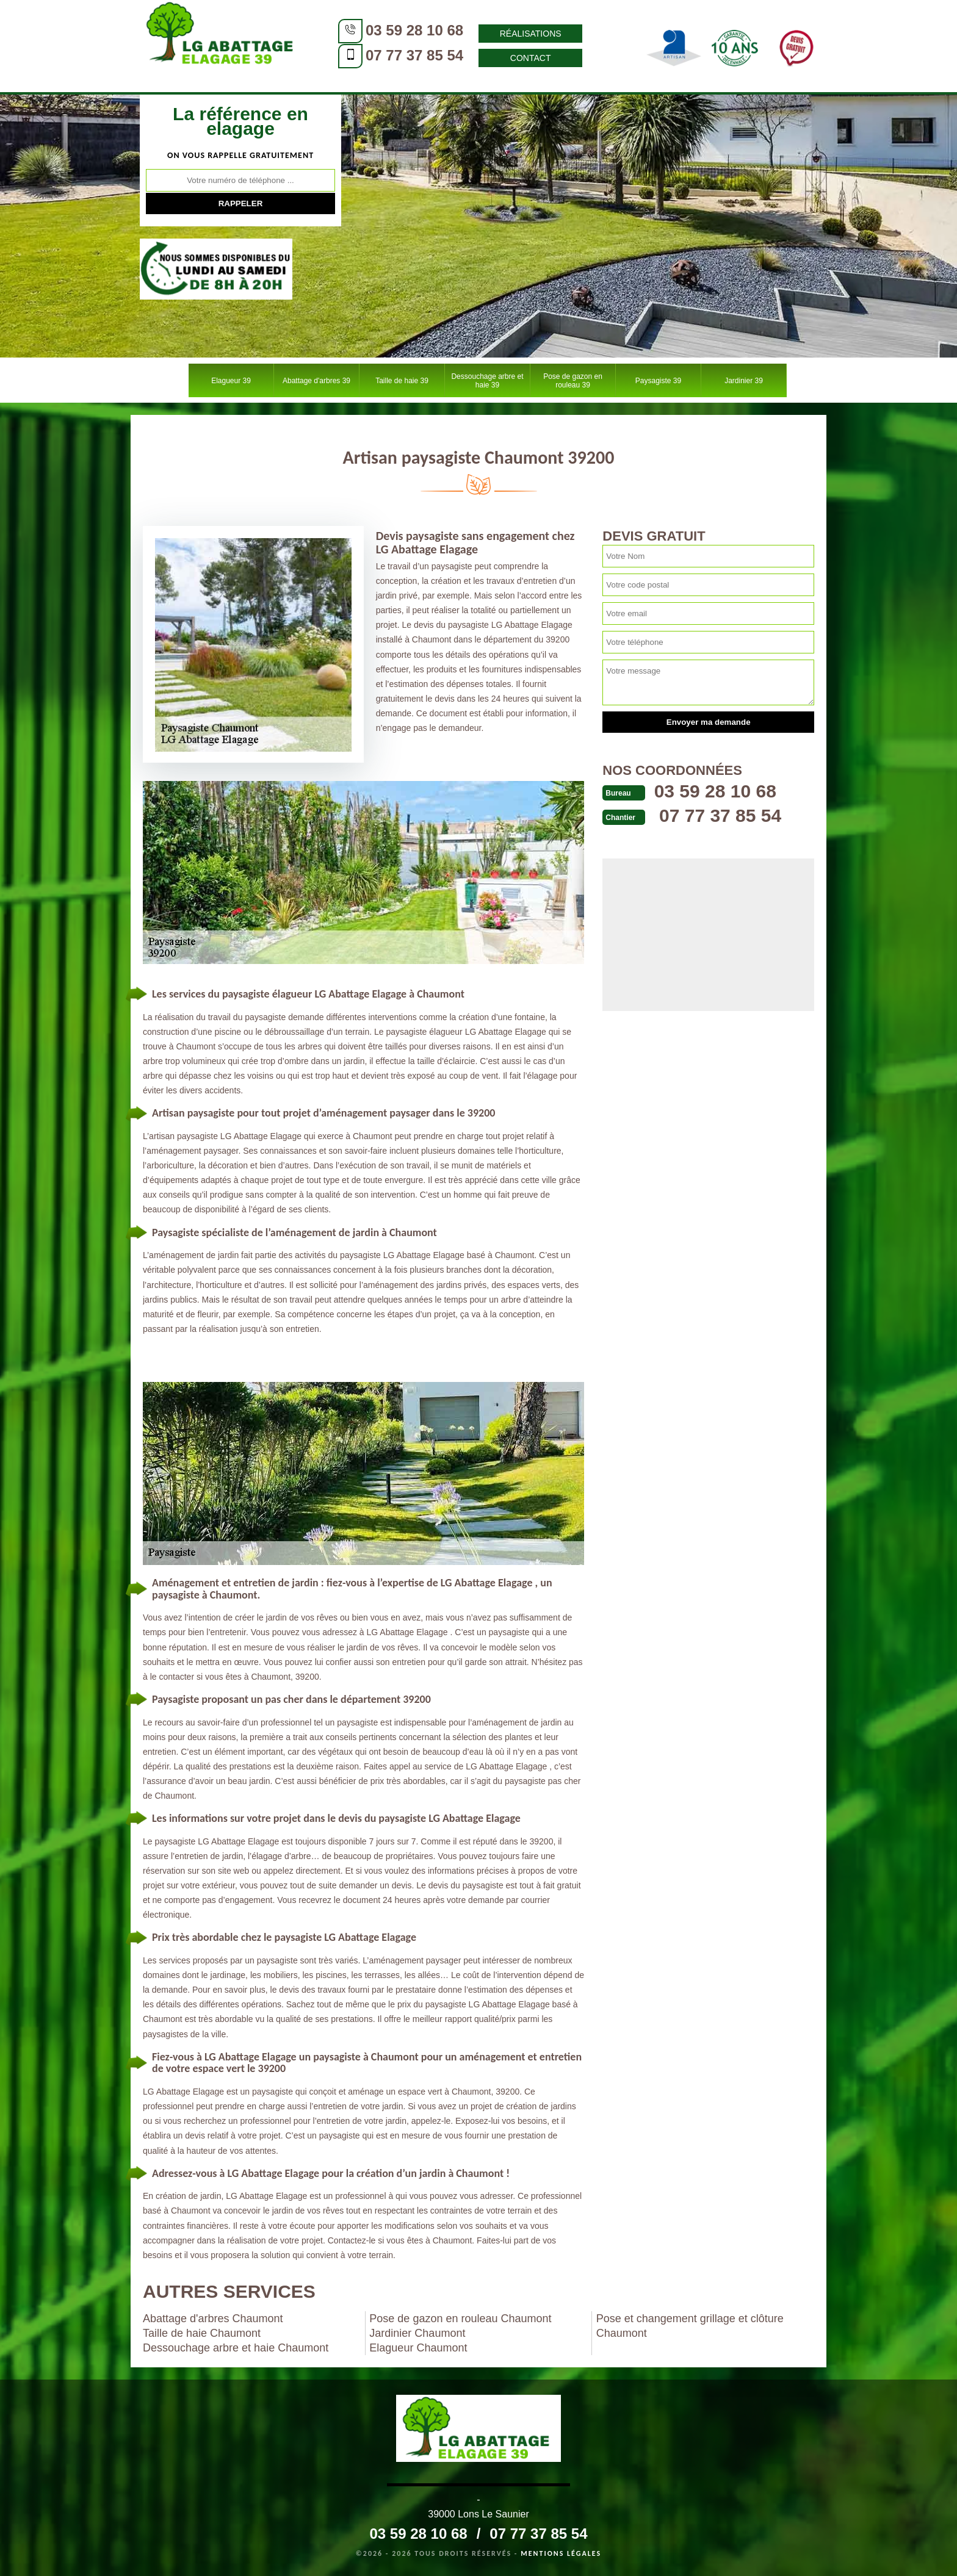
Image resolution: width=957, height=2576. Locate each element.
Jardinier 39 (743, 380)
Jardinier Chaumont (417, 2333)
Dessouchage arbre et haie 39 (487, 380)
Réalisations (531, 33)
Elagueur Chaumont (418, 2348)
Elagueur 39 (231, 380)
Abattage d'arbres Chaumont (213, 2318)
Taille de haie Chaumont (202, 2333)
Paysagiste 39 (658, 380)
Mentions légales (561, 2553)
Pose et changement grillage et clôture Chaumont (690, 2325)
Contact (530, 58)
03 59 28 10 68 (414, 30)
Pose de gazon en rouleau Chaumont (460, 2318)
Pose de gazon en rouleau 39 (572, 380)
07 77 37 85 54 (414, 55)
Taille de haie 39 (401, 380)
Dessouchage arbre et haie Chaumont (235, 2348)
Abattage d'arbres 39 (316, 380)
